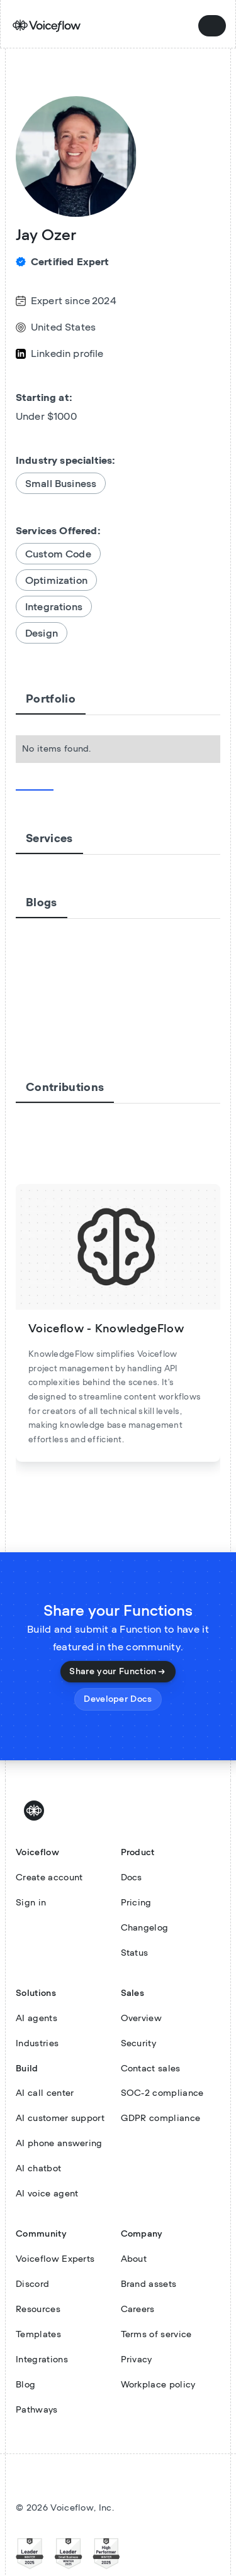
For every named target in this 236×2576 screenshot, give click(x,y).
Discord (32, 2284)
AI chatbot (38, 2168)
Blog (25, 2385)
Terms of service (156, 2334)
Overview (141, 2018)
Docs (131, 1877)
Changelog (145, 1928)
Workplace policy (158, 2385)
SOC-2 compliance (162, 2093)
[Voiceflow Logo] (36, 1810)
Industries (37, 2043)
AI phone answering (59, 2143)
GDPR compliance (161, 2118)
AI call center (45, 2093)
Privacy (136, 2359)
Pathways (37, 2410)
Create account (49, 1877)
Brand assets (149, 2284)
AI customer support (60, 2118)
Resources (38, 2309)
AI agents (36, 2018)
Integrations (42, 2359)
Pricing (136, 1903)
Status (135, 1953)
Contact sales (151, 2068)
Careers (138, 2309)
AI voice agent (47, 2194)
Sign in (31, 1903)
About (134, 2259)
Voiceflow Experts (55, 2259)
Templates (38, 2334)
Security (139, 2043)
